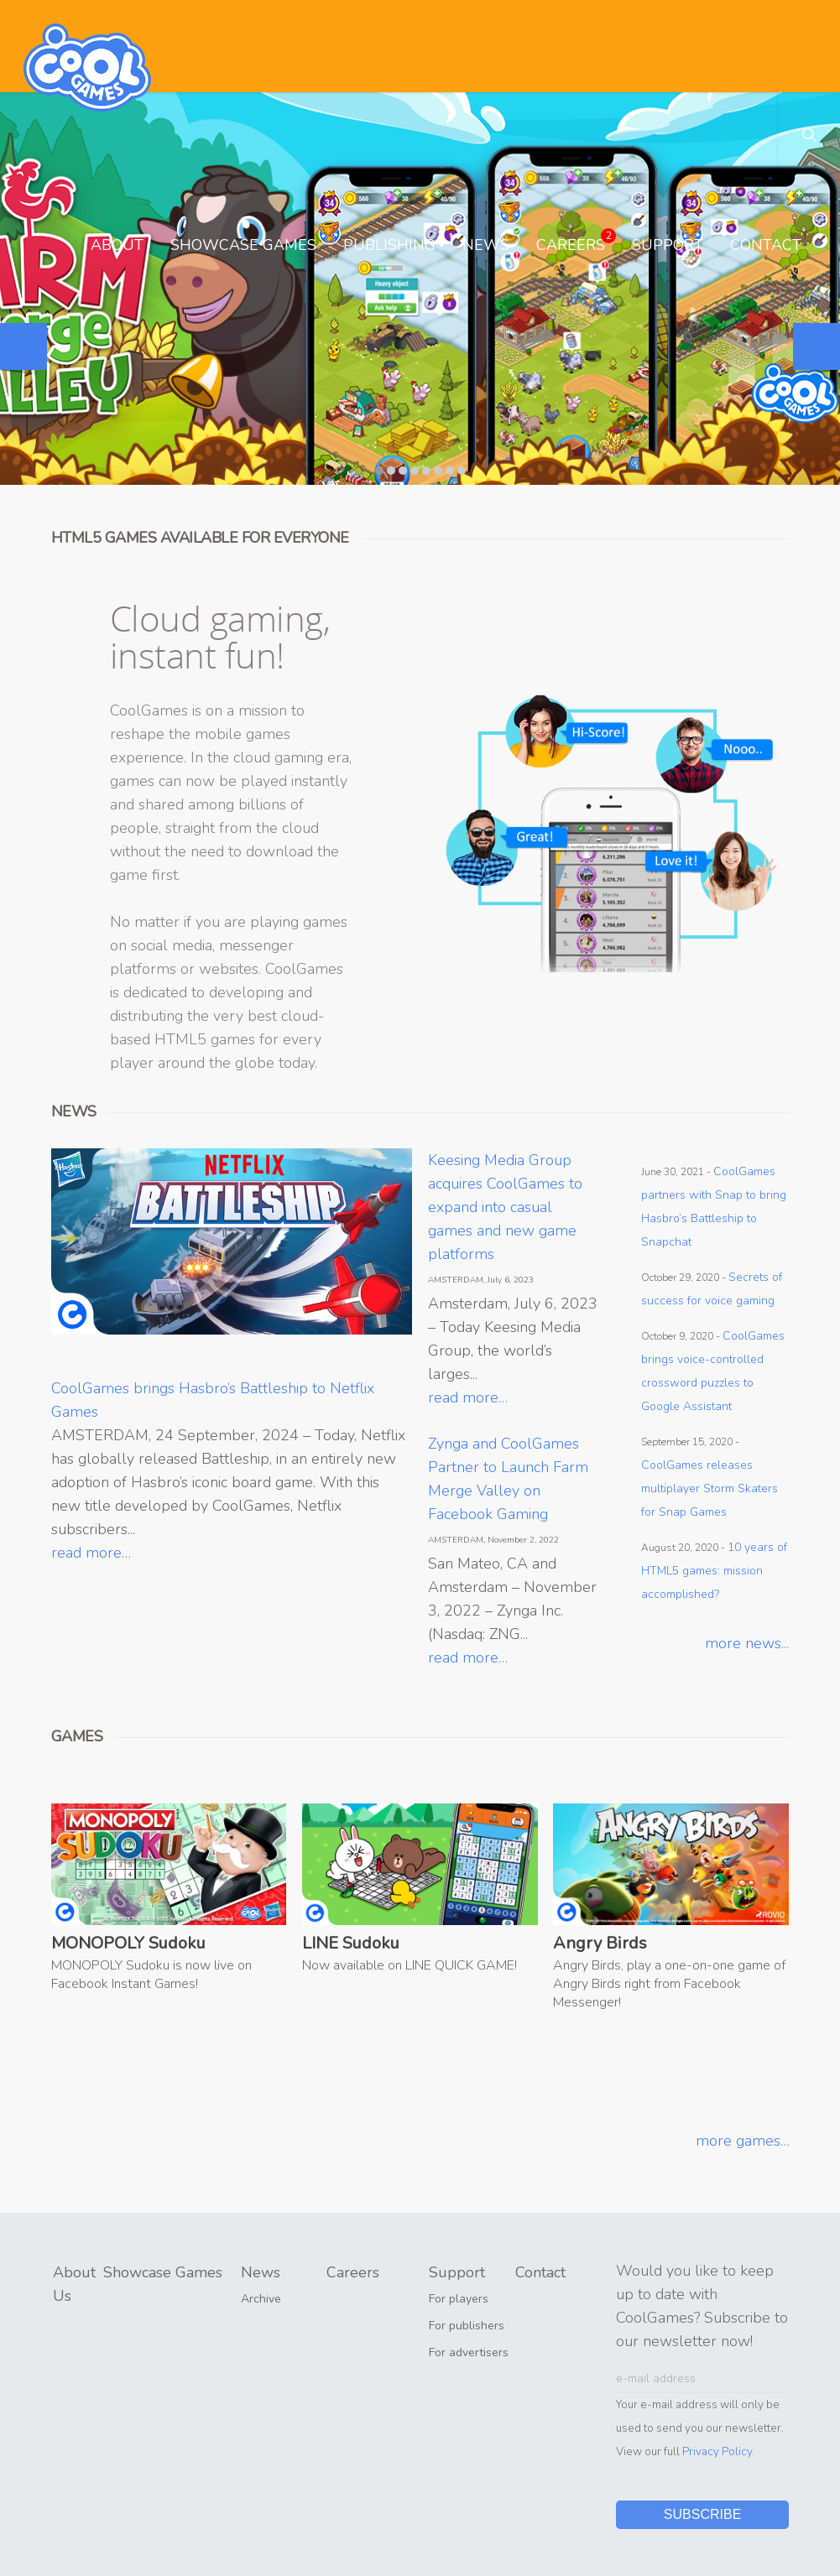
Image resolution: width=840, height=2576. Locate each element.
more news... (747, 1643)
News (485, 245)
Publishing (389, 245)
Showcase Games (243, 245)
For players (458, 2299)
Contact (765, 245)
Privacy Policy (717, 2451)
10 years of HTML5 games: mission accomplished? (714, 1570)
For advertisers (469, 2352)
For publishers (466, 2326)
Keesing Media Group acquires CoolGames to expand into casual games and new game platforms (505, 1207)
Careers (576, 241)
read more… (91, 1553)
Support (667, 245)
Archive (261, 2299)
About (117, 245)
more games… (743, 2141)
